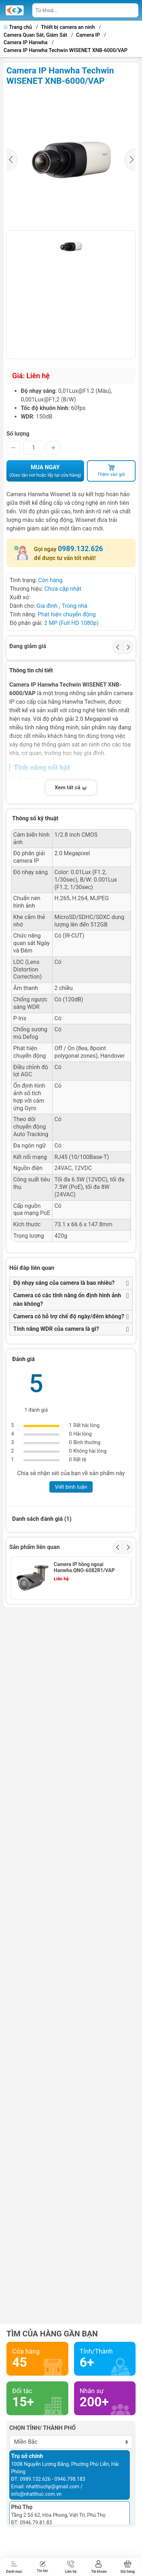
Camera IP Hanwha (26, 43)
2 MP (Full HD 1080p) (71, 623)
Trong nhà (75, 605)
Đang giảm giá (27, 646)
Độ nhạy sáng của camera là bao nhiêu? (63, 1282)
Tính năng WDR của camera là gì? (56, 1328)
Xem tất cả (71, 787)
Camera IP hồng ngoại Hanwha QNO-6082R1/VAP (84, 1567)
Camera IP (88, 35)
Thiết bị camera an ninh (68, 27)
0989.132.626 (80, 548)
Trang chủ (18, 27)
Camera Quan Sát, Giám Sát (35, 35)
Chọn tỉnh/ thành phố (42, 2427)
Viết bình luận (71, 1487)
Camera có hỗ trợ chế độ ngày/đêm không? (68, 1316)
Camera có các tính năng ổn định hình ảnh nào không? (67, 1299)
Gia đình (47, 605)
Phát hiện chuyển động (67, 614)
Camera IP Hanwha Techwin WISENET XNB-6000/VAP (65, 50)
